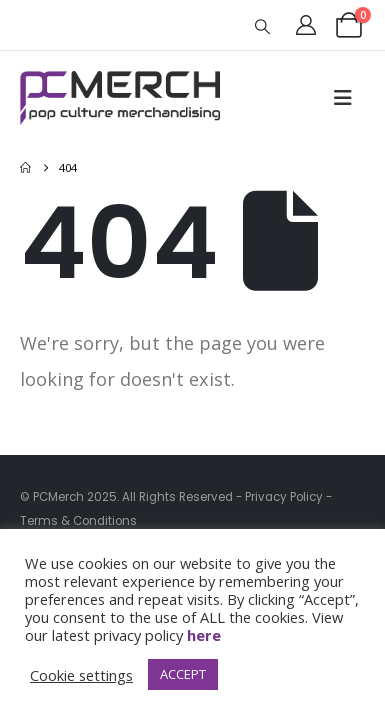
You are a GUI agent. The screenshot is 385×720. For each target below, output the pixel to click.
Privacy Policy (284, 497)
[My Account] (306, 25)
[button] (263, 26)
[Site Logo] (120, 98)
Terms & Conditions (78, 521)
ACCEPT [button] (183, 674)
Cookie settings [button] (81, 675)
